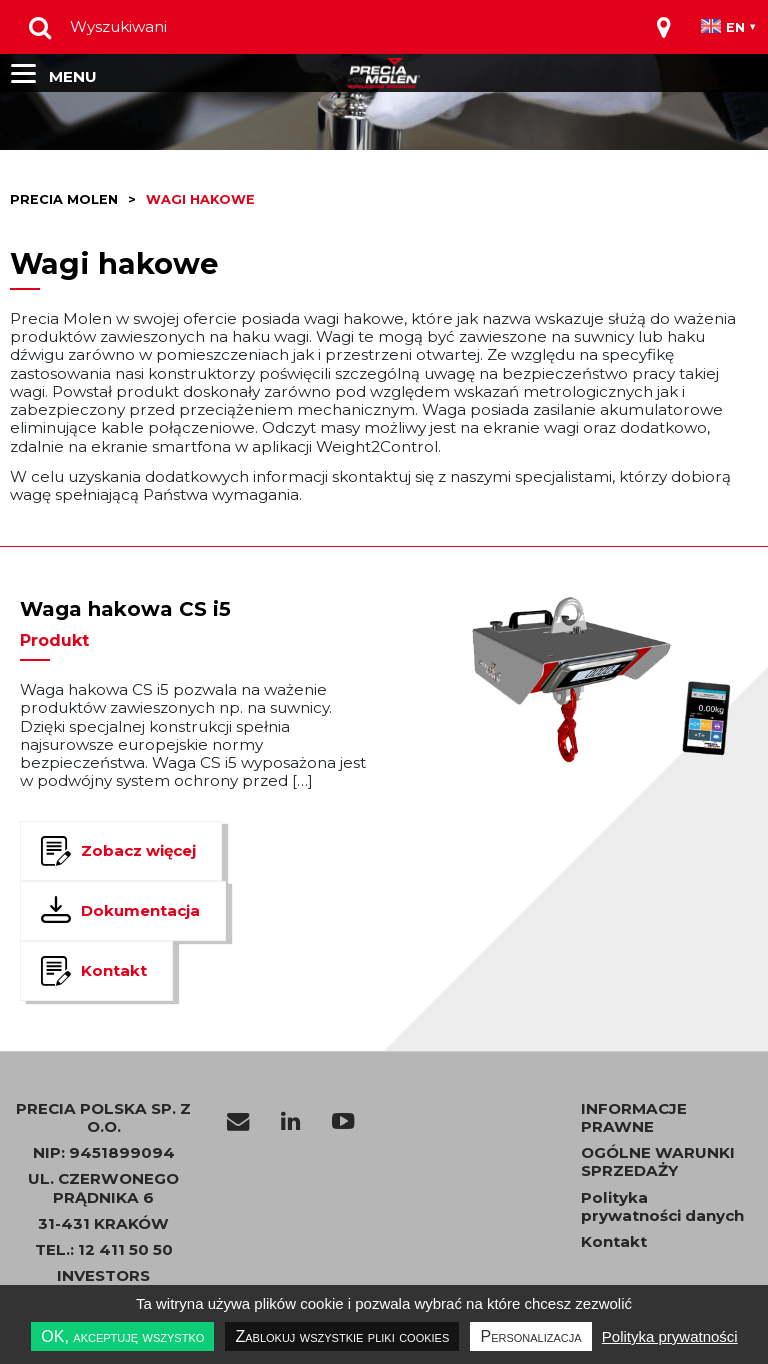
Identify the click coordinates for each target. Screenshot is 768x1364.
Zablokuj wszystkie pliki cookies (342, 1336)
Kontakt (114, 970)
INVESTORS (103, 1276)
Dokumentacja (140, 910)
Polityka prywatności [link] (670, 1336)
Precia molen (64, 199)
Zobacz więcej (138, 850)
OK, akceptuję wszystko (122, 1336)
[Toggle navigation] (664, 27)
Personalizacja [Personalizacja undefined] (530, 1336)
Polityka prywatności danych (662, 1207)
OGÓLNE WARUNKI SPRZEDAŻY (658, 1162)
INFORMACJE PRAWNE (634, 1118)
